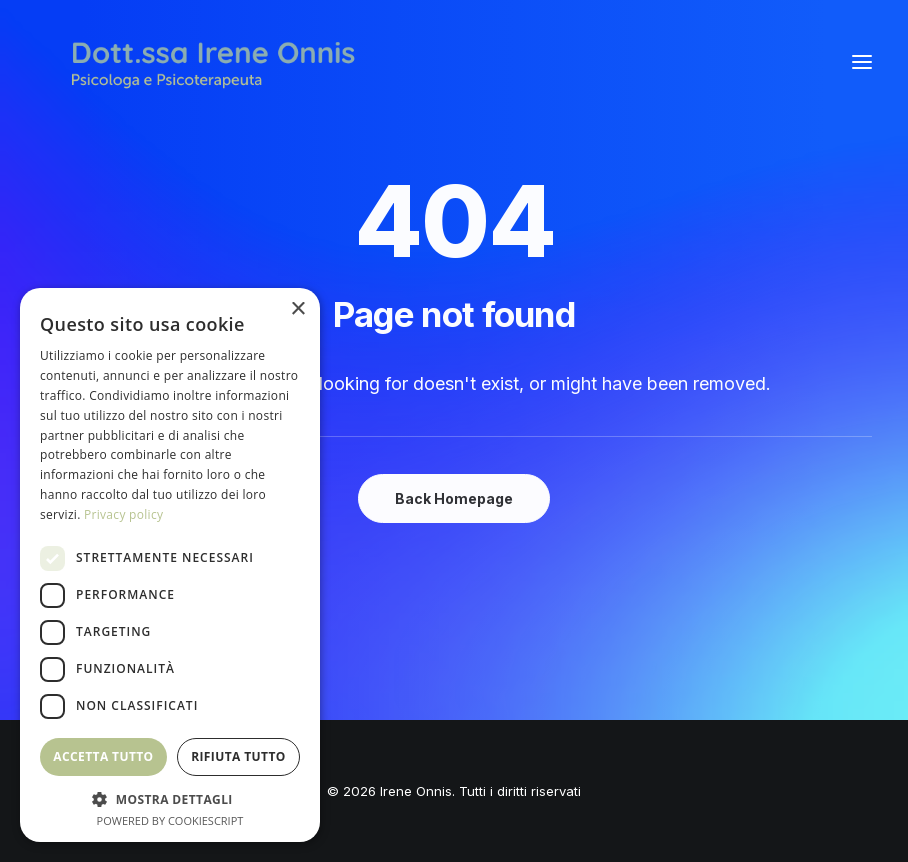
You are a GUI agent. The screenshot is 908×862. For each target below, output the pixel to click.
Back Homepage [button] (454, 498)
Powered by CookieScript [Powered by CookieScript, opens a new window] (170, 820)
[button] (862, 62)
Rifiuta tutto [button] (238, 756)
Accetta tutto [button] (103, 756)
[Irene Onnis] (213, 62)
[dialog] (170, 565)
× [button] (297, 309)
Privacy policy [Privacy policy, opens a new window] (123, 514)
